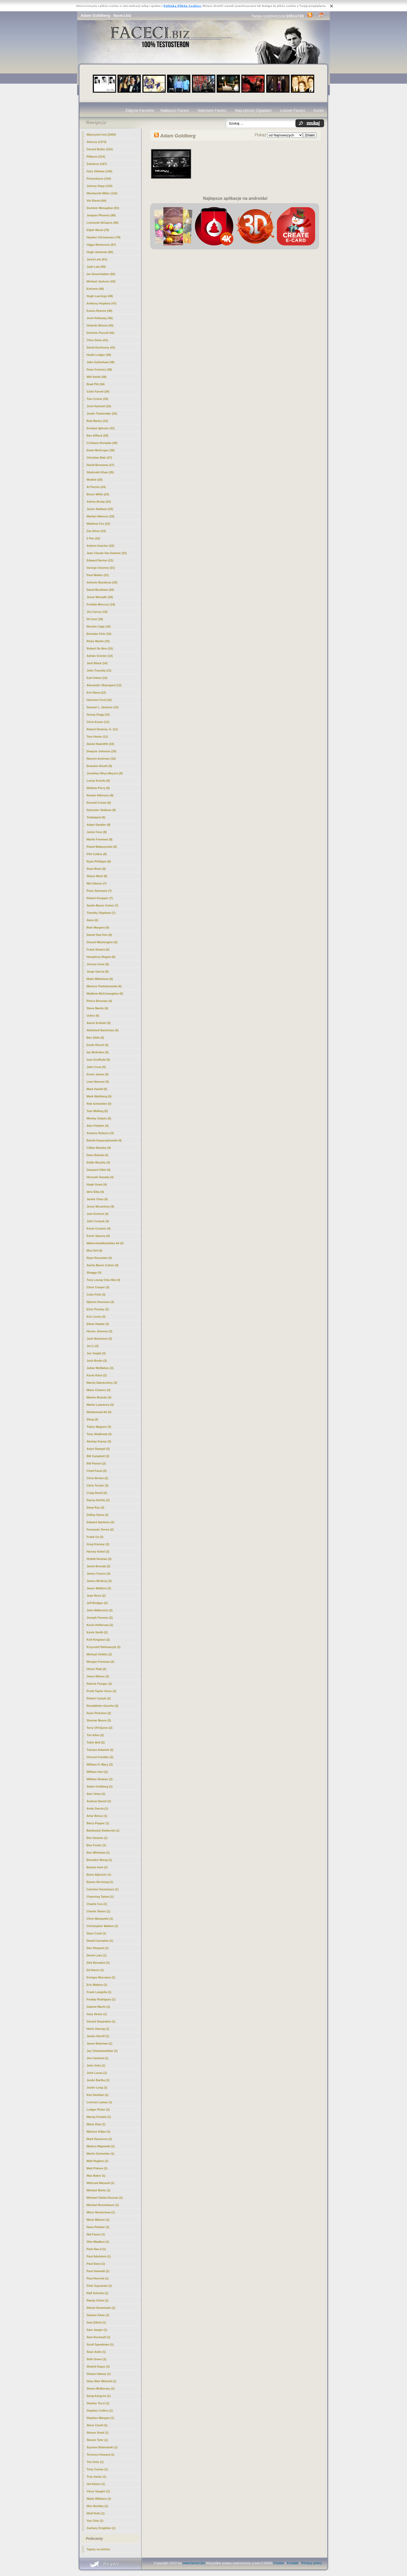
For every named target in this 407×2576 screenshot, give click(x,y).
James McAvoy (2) (99, 1580)
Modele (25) (95, 479)
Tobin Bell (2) (96, 1742)
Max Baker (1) (96, 2175)
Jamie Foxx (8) (97, 832)
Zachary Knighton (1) (101, 2528)
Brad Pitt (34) (95, 384)
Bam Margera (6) (98, 927)
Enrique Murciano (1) (101, 1977)
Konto (319, 110)
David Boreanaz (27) (100, 464)
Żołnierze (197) (97, 163)
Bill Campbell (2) (98, 1456)
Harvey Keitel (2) (98, 1551)
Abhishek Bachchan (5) (103, 1030)
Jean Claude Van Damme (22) (107, 553)
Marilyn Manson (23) (100, 516)
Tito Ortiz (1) (95, 2462)
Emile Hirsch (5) (97, 1044)
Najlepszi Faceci (175, 110)
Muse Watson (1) (98, 2219)
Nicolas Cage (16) (99, 626)
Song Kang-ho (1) (99, 2395)
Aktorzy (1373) (96, 141)
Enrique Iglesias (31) (101, 428)
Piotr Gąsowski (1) (99, 2285)
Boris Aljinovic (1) (99, 1874)
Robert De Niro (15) (100, 648)
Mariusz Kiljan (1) (98, 2131)
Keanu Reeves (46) (99, 310)
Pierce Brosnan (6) (99, 1000)
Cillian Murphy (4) (99, 1147)
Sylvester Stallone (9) (101, 810)
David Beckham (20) (100, 589)
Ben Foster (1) (96, 1845)
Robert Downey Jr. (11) (102, 729)
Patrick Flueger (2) (99, 1683)
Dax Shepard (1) (98, 1948)
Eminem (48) (95, 288)
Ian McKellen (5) (98, 1052)
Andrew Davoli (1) (99, 1801)
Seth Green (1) (96, 2359)
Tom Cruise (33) (97, 398)
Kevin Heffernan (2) (100, 1625)
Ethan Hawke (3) (98, 1323)
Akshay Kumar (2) (99, 1441)
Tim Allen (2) (95, 1735)
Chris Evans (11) (98, 721)
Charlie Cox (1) (97, 1904)
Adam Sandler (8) (98, 824)
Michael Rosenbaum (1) (103, 2205)
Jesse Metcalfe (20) (100, 597)
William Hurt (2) (97, 1771)
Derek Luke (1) (97, 1955)
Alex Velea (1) (96, 1793)
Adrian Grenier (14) (100, 655)
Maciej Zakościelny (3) (102, 1382)
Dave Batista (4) (97, 1155)
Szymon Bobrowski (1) (102, 2447)
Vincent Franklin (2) (100, 1757)
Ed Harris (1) (95, 1970)
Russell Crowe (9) (99, 802)
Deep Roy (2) (95, 1507)
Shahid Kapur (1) (98, 2366)
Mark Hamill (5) (97, 1089)
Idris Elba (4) (95, 1191)
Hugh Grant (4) (97, 1184)
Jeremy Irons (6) (98, 964)
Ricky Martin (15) (98, 641)
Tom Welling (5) (97, 1111)
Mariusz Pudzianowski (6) (104, 986)
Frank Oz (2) (95, 1536)
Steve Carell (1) (97, 2425)
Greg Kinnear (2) (98, 1544)
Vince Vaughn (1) (98, 2491)
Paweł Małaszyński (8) (102, 846)
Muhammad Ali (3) (99, 1412)
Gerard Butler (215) (100, 149)
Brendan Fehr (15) (99, 633)
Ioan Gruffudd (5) (98, 1059)
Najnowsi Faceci (212, 110)
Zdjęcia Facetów (139, 110)
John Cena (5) (96, 1067)
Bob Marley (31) (97, 420)
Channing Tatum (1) (100, 1896)
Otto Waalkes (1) (98, 2241)
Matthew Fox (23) (98, 523)
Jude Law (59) (96, 266)
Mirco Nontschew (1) (101, 2212)
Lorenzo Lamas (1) (99, 2102)
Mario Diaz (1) (96, 2124)
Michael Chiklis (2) (99, 1654)
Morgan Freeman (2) (100, 1661)
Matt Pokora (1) (97, 2168)
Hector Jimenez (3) (99, 1331)
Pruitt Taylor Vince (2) (101, 1691)
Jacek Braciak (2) (98, 1566)
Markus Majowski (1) (101, 2146)
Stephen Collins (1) (100, 2410)
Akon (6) (92, 920)
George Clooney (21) (101, 567)
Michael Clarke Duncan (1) (105, 2197)
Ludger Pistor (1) (98, 2109)
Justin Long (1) (97, 2087)
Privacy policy (311, 2563)
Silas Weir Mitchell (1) (101, 2381)
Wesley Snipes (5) (99, 1118)
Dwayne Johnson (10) (101, 751)
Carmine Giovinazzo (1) (103, 1889)
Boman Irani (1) (97, 1867)
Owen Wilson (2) (98, 1676)
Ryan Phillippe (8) (99, 861)
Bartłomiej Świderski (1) (103, 1830)
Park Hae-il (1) (96, 2249)
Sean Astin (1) (96, 2351)
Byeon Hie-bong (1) (100, 1881)
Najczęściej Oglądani (253, 110)
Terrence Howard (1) (100, 2454)
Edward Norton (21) (100, 560)
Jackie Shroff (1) (98, 2036)
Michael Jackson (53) (101, 281)
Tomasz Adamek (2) (100, 1749)
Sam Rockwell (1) (98, 2337)
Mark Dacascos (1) (99, 2138)
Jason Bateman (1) (99, 2043)
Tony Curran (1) (97, 2469)
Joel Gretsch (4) (97, 1213)
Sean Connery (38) (99, 369)
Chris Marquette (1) (100, 1918)
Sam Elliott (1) (96, 2322)
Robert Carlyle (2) (99, 1698)
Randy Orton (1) (97, 2300)
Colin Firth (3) (96, 1294)
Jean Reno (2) (96, 1595)
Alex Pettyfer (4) (98, 1125)
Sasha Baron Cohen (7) (102, 905)
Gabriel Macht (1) (98, 2006)
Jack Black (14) (97, 663)
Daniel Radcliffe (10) (100, 743)
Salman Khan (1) (98, 2315)
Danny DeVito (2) (98, 1500)
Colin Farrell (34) (98, 391)
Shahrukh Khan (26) (100, 472)
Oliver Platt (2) (96, 1669)
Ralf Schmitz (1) (97, 2293)
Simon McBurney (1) (100, 2388)
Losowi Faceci (292, 110)
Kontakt (292, 2563)
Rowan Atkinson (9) (100, 795)
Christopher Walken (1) (102, 1926)
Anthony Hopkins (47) (102, 303)
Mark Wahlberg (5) (99, 1096)
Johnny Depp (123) (99, 185)
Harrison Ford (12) (99, 699)
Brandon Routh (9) (99, 766)
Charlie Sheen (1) (98, 1911)
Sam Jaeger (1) (97, 2329)
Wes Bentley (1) (97, 2506)
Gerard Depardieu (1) (101, 2021)
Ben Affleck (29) (97, 435)
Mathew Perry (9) (98, 788)
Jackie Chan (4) (97, 1199)
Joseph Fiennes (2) (100, 1617)
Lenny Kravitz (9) (98, 780)
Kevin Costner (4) (98, 1228)
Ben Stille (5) (95, 1037)
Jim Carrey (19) (97, 611)
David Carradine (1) (100, 1940)
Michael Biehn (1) (98, 2190)
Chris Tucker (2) (97, 1485)
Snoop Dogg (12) (98, 714)
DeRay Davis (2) (97, 1514)
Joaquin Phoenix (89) (101, 215)
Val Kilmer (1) (96, 2484)
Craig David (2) (97, 1492)
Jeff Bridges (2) (97, 1602)
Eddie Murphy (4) (98, 1162)
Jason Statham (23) (100, 509)
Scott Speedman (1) (100, 2344)
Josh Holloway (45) (100, 318)
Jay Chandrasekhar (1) (102, 2050)
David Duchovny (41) (101, 347)
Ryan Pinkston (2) (99, 1713)
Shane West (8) (97, 876)
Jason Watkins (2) (99, 1588)
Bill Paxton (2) (96, 1463)
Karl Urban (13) (97, 677)
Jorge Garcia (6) (98, 971)
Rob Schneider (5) (99, 1103)
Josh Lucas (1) (97, 2072)
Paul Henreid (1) (98, 2278)
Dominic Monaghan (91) (103, 208)
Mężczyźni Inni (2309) (101, 134)
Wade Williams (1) (99, 2498)
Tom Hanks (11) (97, 736)
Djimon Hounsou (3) (100, 1301)
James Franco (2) (98, 1573)
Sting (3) (92, 1419)
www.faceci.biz (194, 2563)
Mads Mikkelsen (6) (100, 978)
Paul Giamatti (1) (98, 2271)
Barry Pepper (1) (98, 1823)
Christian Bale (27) (99, 457)
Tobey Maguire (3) (99, 1426)
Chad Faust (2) (97, 1470)
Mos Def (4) (94, 1250)
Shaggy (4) (94, 1272)
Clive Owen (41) (97, 340)
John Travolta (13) (99, 670)
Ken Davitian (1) (97, 2094)
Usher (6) (93, 1015)
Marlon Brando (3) (99, 1397)
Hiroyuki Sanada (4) (100, 1177)
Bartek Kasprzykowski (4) (104, 1140)
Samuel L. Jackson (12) (103, 707)
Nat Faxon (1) (96, 2234)
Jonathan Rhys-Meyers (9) (105, 773)
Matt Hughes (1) (97, 2160)
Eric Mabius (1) (97, 1984)
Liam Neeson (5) (98, 1081)
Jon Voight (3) (96, 1353)
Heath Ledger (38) (99, 354)
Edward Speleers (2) (100, 1522)
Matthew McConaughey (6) (105, 993)
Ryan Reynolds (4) (99, 1257)
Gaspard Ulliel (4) (98, 1169)
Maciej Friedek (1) (99, 2116)
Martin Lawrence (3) (100, 1404)
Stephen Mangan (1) (100, 2417)
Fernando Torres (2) (100, 1529)
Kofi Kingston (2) (98, 1639)
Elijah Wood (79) (98, 230)
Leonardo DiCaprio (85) (103, 222)
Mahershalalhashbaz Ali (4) (105, 1243)
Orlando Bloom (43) (100, 325)
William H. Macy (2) (100, 1764)
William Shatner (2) (100, 1779)
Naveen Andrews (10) (101, 758)
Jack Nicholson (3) (99, 1338)
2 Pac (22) (93, 538)
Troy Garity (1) (96, 2476)
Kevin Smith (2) (97, 1632)
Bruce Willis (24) (98, 494)
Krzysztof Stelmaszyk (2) (103, 1647)
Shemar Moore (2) (99, 1720)
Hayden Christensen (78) (103, 237)
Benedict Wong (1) (99, 1859)
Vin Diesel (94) (96, 200)
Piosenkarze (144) (99, 178)
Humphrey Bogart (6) (101, 956)
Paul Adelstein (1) (99, 2256)
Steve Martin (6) (97, 1008)
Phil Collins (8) (97, 854)
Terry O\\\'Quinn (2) (99, 1727)
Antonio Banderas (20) (102, 582)
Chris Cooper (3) (98, 1287)
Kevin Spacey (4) (98, 1235)
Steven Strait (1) (98, 2432)
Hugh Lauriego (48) (100, 296)
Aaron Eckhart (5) (99, 1022)
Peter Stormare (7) (99, 890)
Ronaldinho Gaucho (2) (102, 1705)
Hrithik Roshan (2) (99, 1558)
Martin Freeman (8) (99, 839)
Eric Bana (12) (96, 692)
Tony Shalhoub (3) (99, 1434)
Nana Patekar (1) (98, 2227)
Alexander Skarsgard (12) (104, 685)
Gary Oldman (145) (99, 171)
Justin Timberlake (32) (102, 413)
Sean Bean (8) (96, 868)
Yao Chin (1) (95, 2520)
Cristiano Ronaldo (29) (102, 442)
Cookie (278, 2563)
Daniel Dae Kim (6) (99, 934)
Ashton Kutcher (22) (100, 545)
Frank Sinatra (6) (98, 949)
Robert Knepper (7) (100, 898)
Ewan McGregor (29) (100, 450)
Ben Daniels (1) (97, 1837)
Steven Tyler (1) (97, 2439)
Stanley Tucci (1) (98, 2403)
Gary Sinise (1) (97, 2014)
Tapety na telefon (98, 2549)
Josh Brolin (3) (97, 1360)
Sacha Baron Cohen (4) (102, 1265)
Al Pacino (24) (96, 487)
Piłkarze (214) (96, 156)
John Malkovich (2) (100, 1610)
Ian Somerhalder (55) (101, 274)
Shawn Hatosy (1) (99, 2373)
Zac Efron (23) (96, 531)
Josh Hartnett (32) (99, 406)
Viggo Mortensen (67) (101, 244)
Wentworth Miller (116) (102, 193)
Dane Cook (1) (96, 1933)
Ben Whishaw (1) (98, 1852)
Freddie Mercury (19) (101, 604)
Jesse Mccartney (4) (100, 1206)
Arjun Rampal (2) (98, 1448)
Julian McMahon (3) (100, 1368)
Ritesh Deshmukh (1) (101, 2307)
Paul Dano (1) (96, 2263)
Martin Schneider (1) (100, 2153)
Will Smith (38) (97, 376)
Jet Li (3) (92, 1346)
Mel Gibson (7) (97, 883)
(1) (100, 1786)
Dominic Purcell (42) (100, 332)
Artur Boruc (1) (97, 1815)
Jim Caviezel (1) (97, 2058)
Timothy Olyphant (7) (101, 912)
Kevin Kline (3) (97, 1375)
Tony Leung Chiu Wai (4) (103, 1279)
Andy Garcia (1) (97, 1808)
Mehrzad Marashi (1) (100, 2183)
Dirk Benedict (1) (98, 1962)
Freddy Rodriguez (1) (101, 1999)
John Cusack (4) (98, 1221)
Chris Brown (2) (97, 1478)
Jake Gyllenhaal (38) (100, 362)
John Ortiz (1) (96, 2065)
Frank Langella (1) (99, 1992)
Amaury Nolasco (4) (100, 1133)
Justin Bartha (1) (98, 2080)
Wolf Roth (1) (95, 2513)
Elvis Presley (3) (98, 1309)
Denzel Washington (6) (102, 942)
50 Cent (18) (95, 619)
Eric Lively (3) (96, 1316)
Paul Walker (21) (98, 575)
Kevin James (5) (98, 1074)
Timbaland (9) (96, 817)
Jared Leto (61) (97, 259)
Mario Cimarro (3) (98, 1390)
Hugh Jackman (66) (100, 252)
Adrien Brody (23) (99, 501)
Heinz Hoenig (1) (98, 2028)
